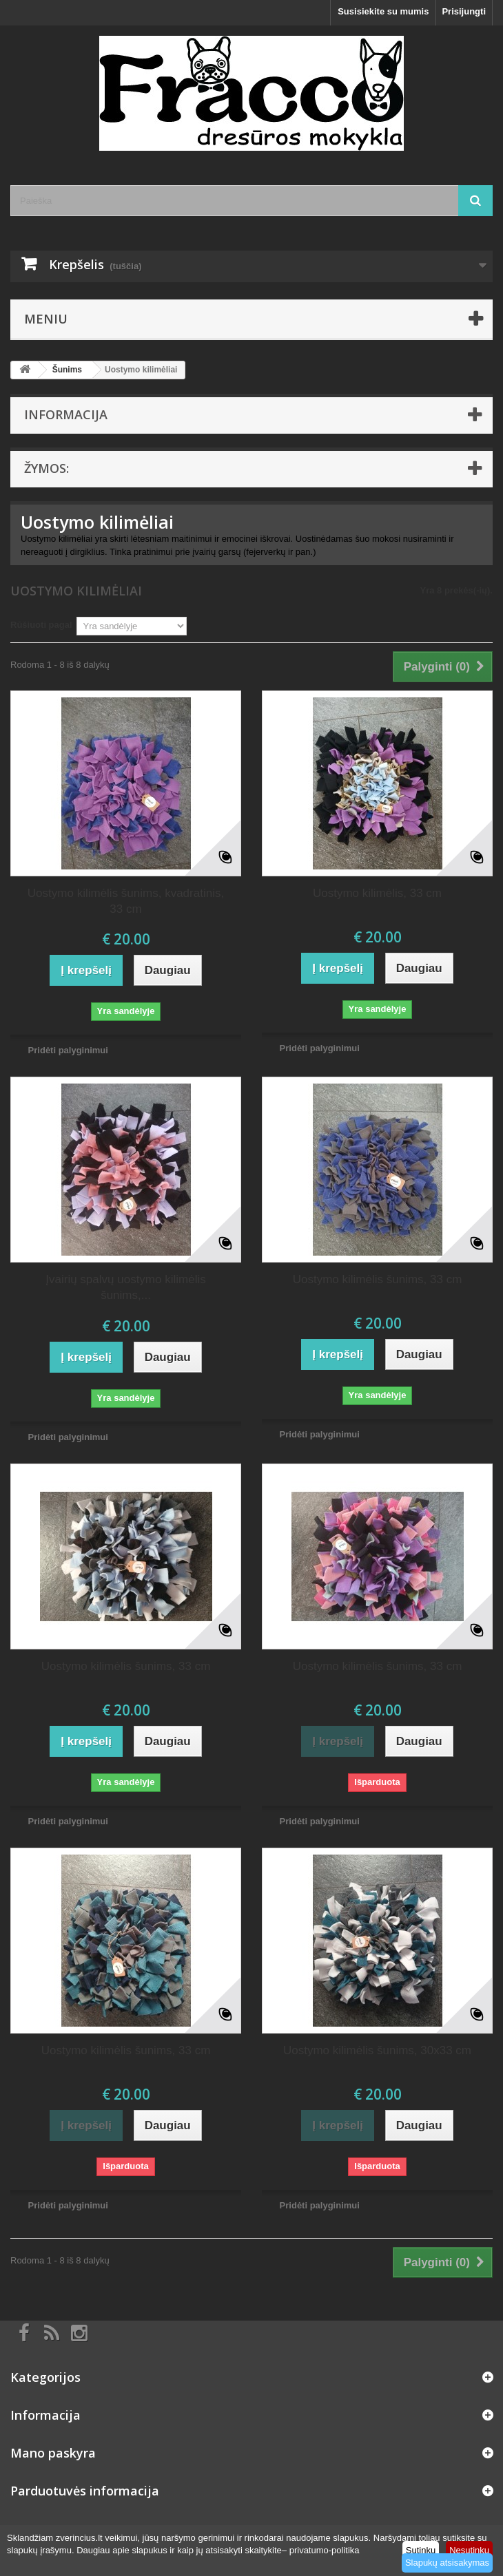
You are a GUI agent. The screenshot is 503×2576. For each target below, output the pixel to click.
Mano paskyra (53, 2453)
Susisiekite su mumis (383, 11)
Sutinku (420, 2550)
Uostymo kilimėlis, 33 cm (377, 893)
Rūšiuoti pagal (41, 625)
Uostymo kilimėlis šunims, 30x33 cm (377, 2050)
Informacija (65, 414)
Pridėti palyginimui (68, 1050)
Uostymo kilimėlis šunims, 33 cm (377, 1279)
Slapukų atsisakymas (447, 2562)
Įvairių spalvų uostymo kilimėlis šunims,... (125, 1287)
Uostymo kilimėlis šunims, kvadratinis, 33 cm (126, 901)
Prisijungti (464, 11)
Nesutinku (469, 2550)
